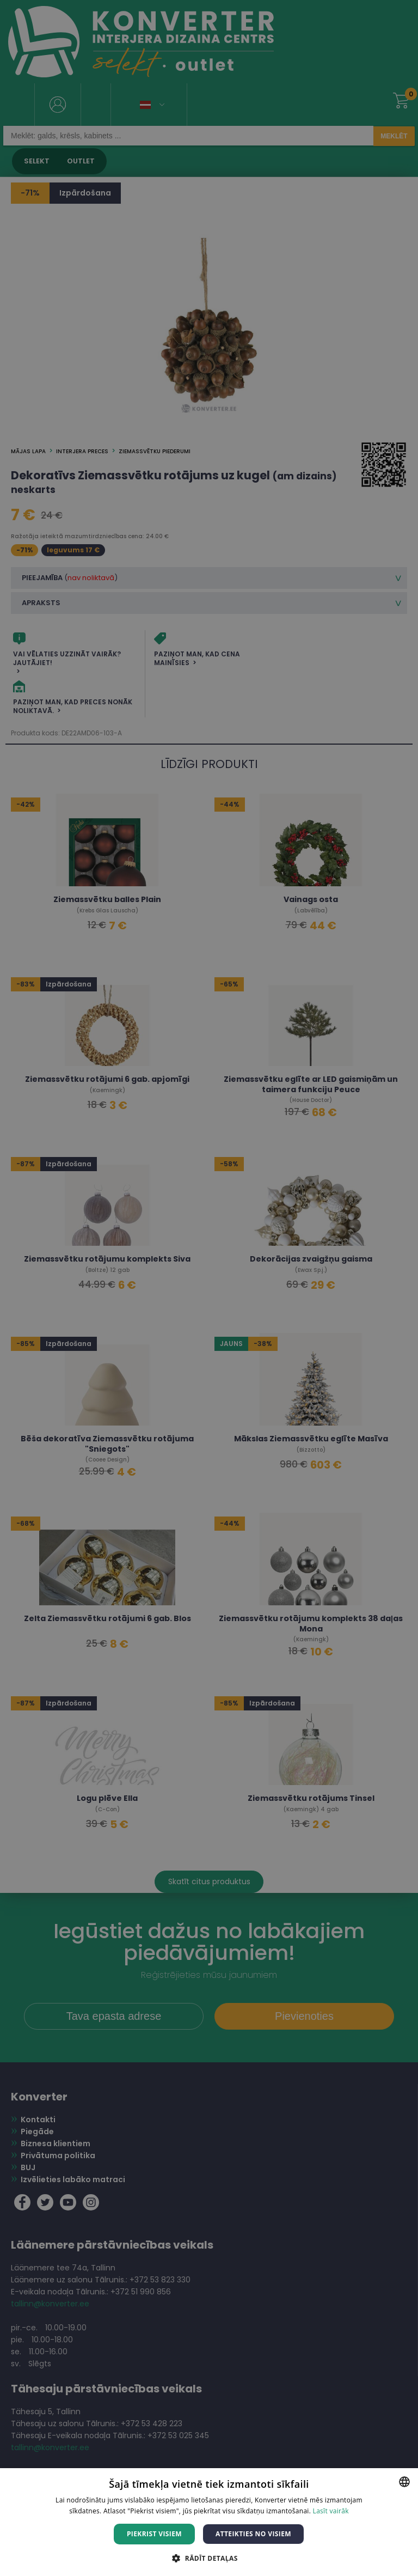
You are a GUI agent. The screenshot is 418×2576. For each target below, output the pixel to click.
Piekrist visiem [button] (154, 2533)
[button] (208, 2558)
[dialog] (209, 1288)
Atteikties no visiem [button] (253, 2533)
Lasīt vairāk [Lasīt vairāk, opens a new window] (331, 2511)
